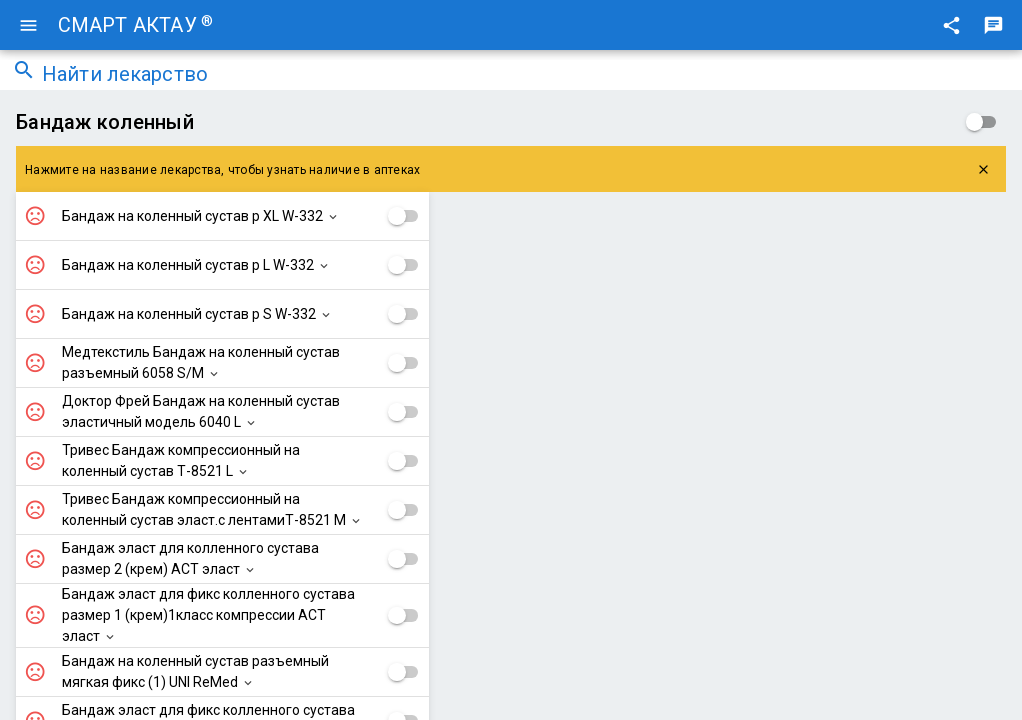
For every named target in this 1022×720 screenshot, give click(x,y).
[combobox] (526, 76)
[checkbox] (981, 122)
